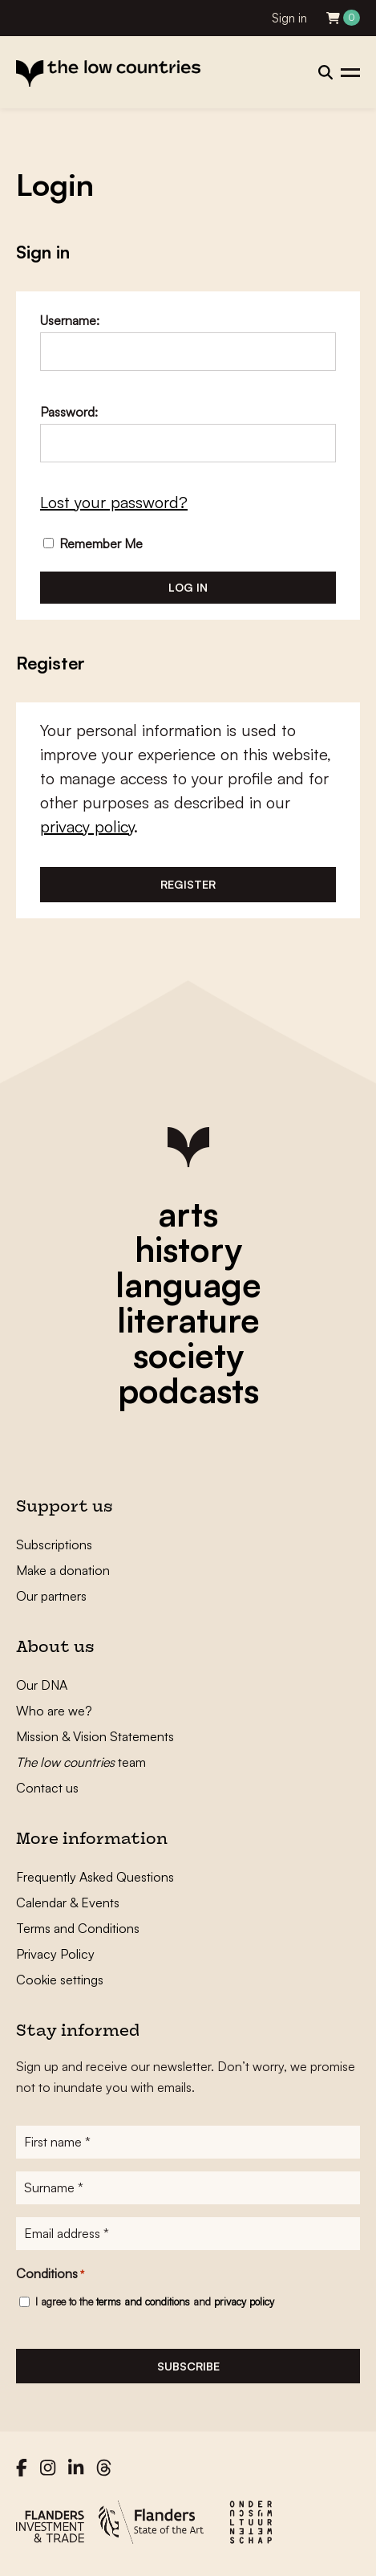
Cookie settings (59, 1980)
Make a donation (63, 1570)
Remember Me (93, 543)
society (188, 1355)
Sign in (289, 18)
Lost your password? (114, 502)
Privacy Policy (55, 1954)
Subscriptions (54, 1544)
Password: (69, 412)
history (188, 1249)
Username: (69, 320)
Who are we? (54, 1711)
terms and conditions (143, 2301)
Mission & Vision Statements (95, 1736)
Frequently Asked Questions (95, 1877)
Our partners (51, 1596)
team (81, 1762)
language (188, 1284)
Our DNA (41, 1685)
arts (188, 1214)
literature (188, 1320)
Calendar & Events (67, 1902)
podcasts (188, 1390)
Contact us (47, 1788)
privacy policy (87, 826)
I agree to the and (154, 2301)
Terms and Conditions (77, 1928)
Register (188, 884)
